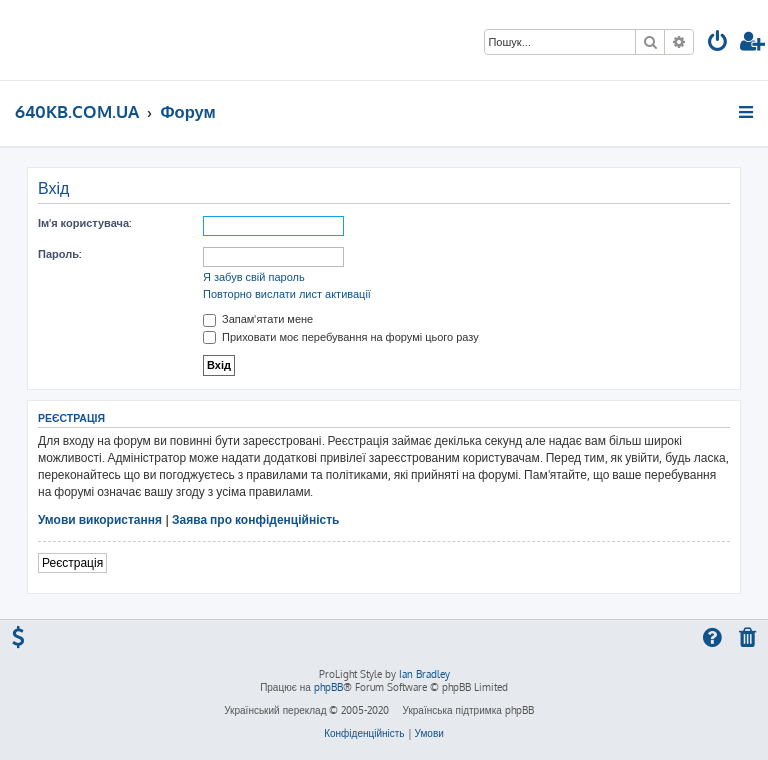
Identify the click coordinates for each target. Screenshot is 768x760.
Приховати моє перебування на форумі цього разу (341, 337)
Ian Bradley (424, 674)
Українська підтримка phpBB (467, 710)
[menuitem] (718, 43)
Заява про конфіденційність (255, 519)
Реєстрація (72, 562)
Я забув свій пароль (254, 277)
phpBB (328, 687)
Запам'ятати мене (258, 319)
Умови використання (100, 519)
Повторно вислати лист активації (287, 294)
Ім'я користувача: (84, 223)
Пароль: (59, 254)
